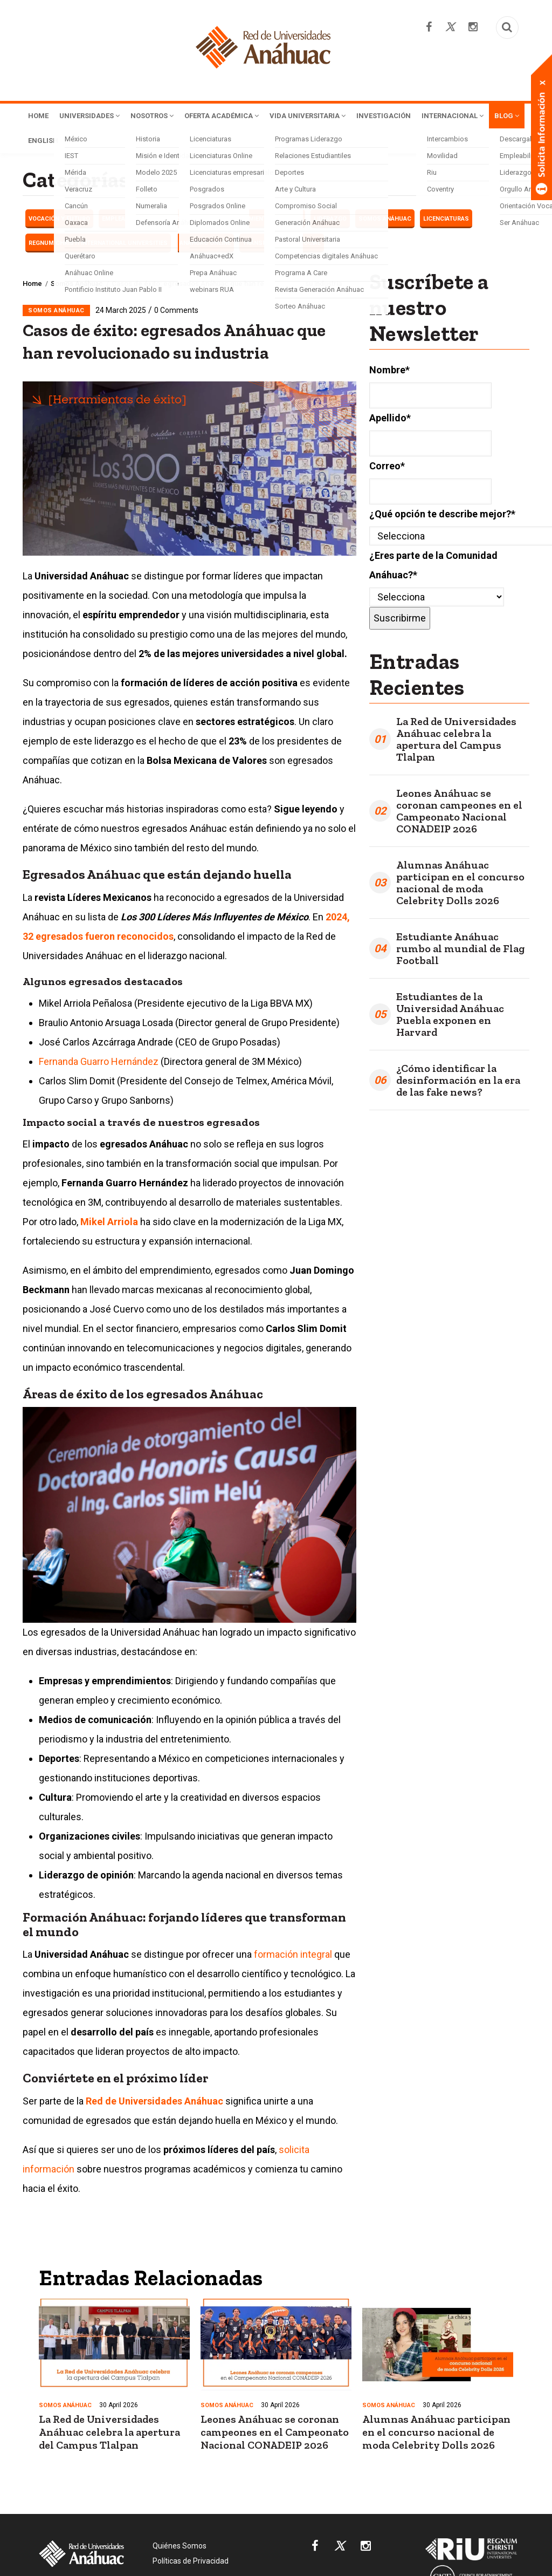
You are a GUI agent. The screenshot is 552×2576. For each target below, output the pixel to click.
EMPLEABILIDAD (125, 220)
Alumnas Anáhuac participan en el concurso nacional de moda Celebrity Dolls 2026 (460, 884)
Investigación (428, 116)
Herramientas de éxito (266, 220)
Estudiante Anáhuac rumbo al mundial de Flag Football (460, 950)
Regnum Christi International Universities (98, 245)
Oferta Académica (246, 116)
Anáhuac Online (205, 245)
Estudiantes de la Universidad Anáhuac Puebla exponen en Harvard (450, 1016)
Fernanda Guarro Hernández (98, 1063)
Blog (123, 142)
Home (39, 116)
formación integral (293, 1956)
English (165, 142)
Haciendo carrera (189, 220)
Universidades (97, 116)
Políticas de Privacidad (191, 2563)
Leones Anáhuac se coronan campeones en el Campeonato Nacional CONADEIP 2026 (459, 813)
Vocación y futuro (59, 220)
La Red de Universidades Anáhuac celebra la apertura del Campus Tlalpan (456, 741)
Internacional (63, 142)
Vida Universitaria (343, 116)
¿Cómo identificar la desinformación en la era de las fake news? (458, 1082)
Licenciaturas (446, 220)
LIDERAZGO (330, 220)
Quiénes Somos (179, 2548)
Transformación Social (282, 245)
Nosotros (167, 116)
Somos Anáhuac (384, 220)
